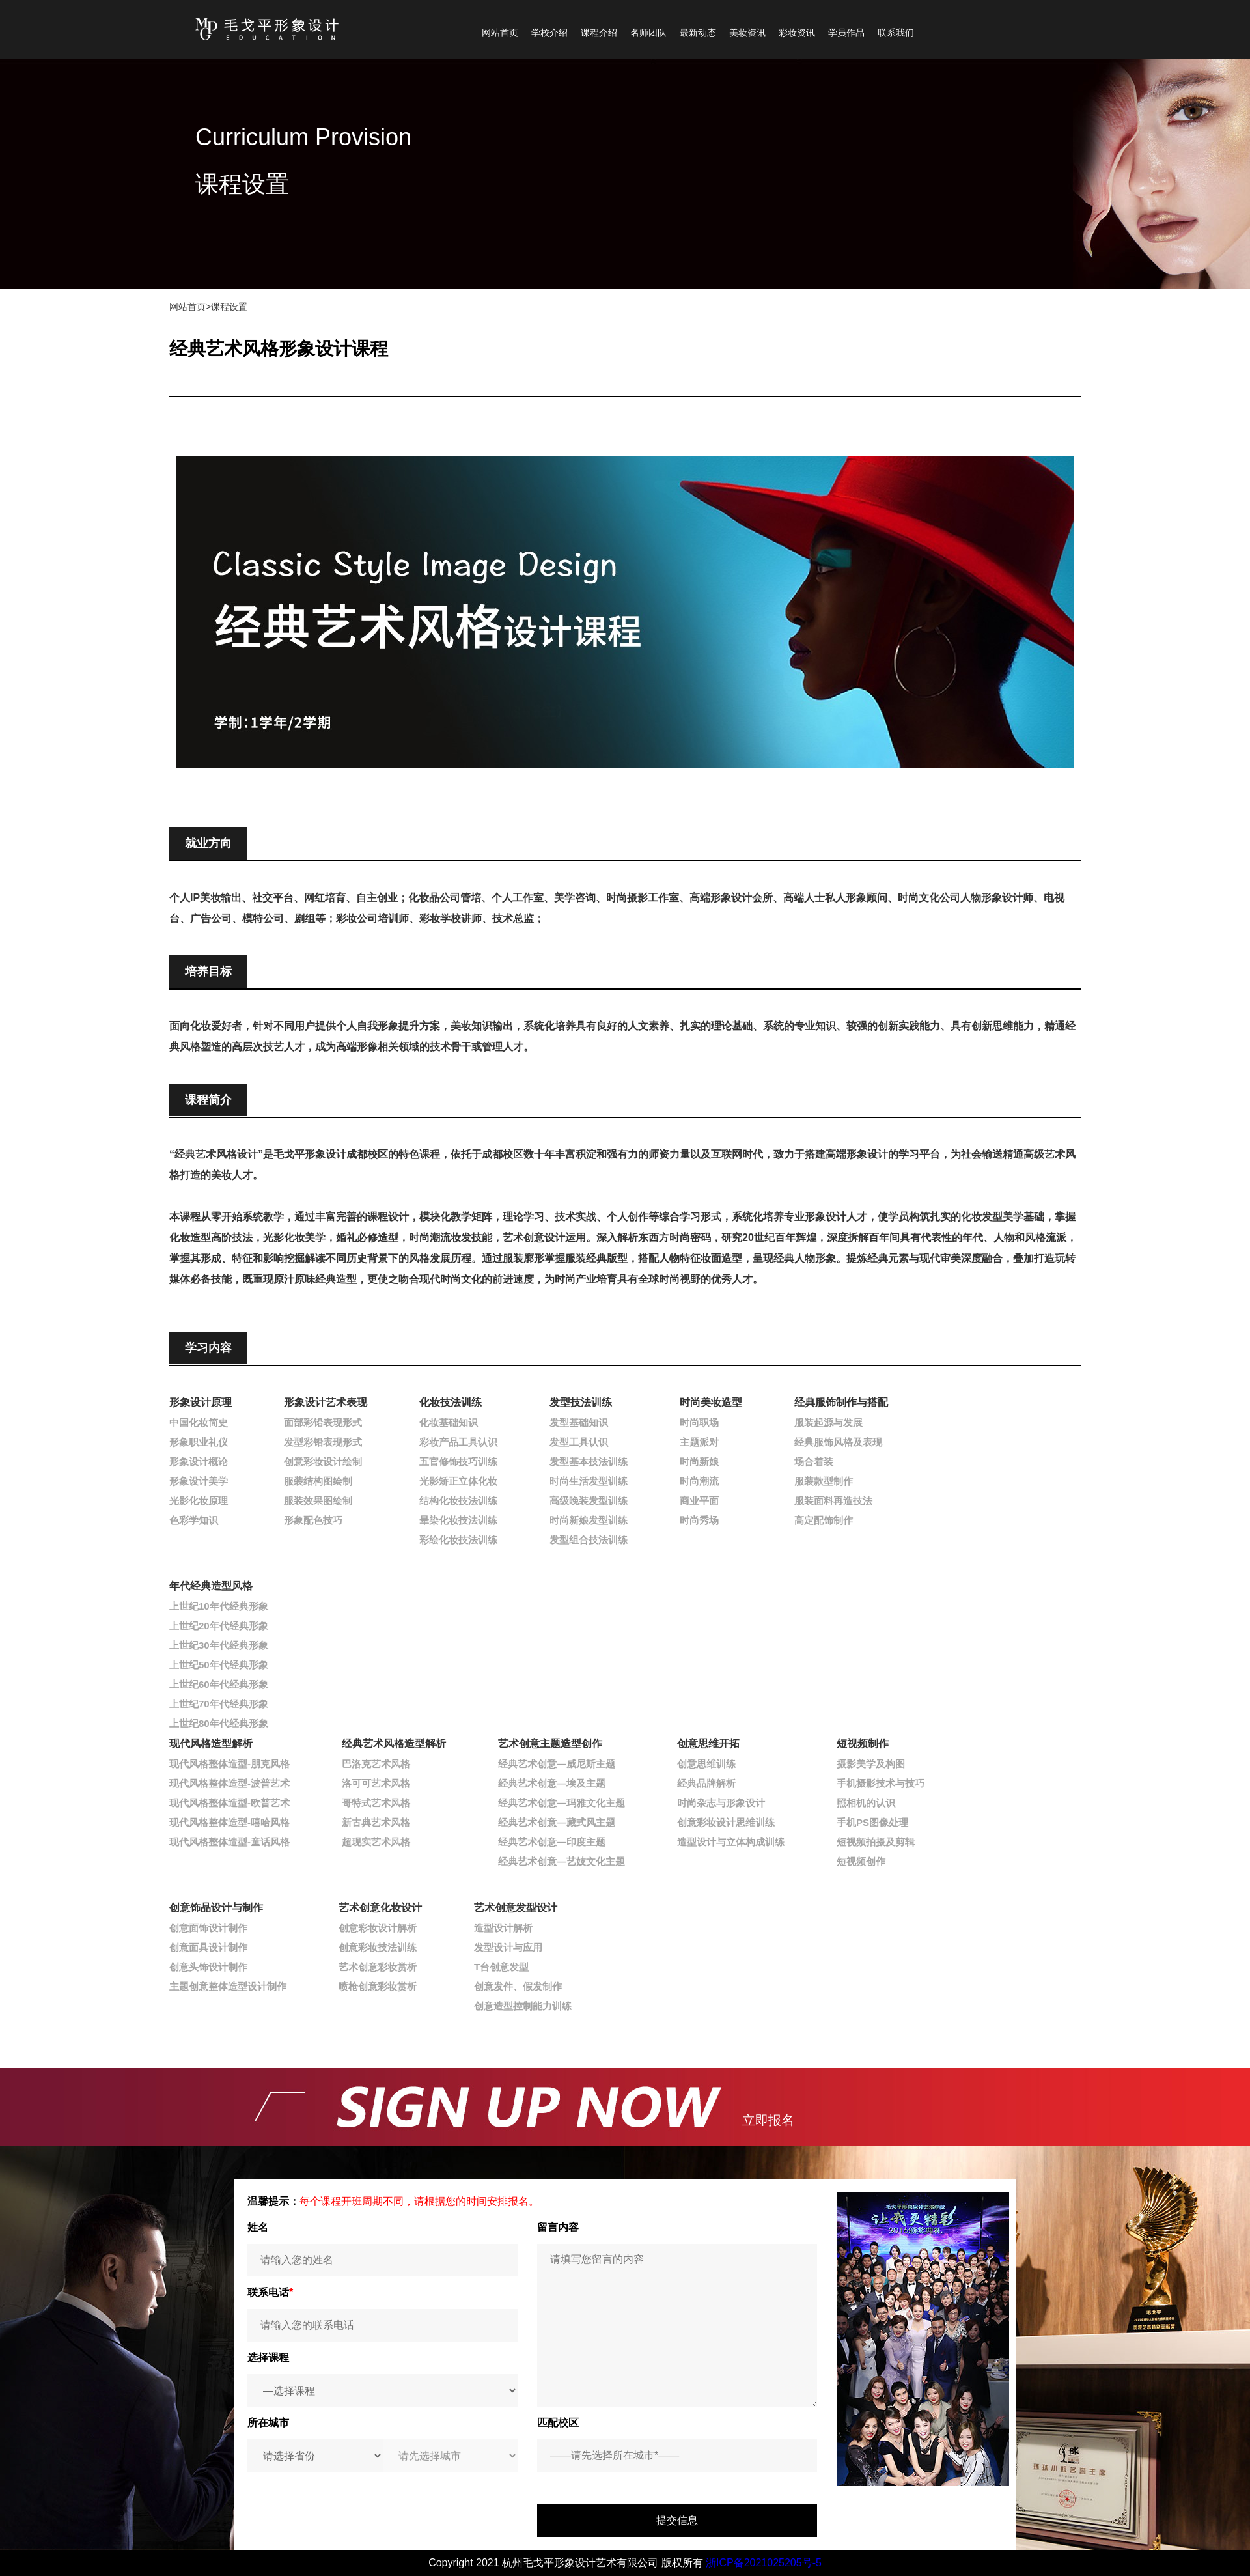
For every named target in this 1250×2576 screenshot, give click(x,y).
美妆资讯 (747, 32)
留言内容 (558, 2227)
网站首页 (500, 32)
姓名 (257, 2227)
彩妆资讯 (797, 32)
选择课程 (268, 2357)
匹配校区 (558, 2422)
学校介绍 (549, 32)
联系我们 (896, 32)
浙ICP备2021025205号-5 (764, 2562)
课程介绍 (599, 32)
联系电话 (270, 2292)
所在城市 (268, 2422)
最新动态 (698, 32)
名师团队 (648, 32)
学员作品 (846, 32)
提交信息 (677, 2520)
